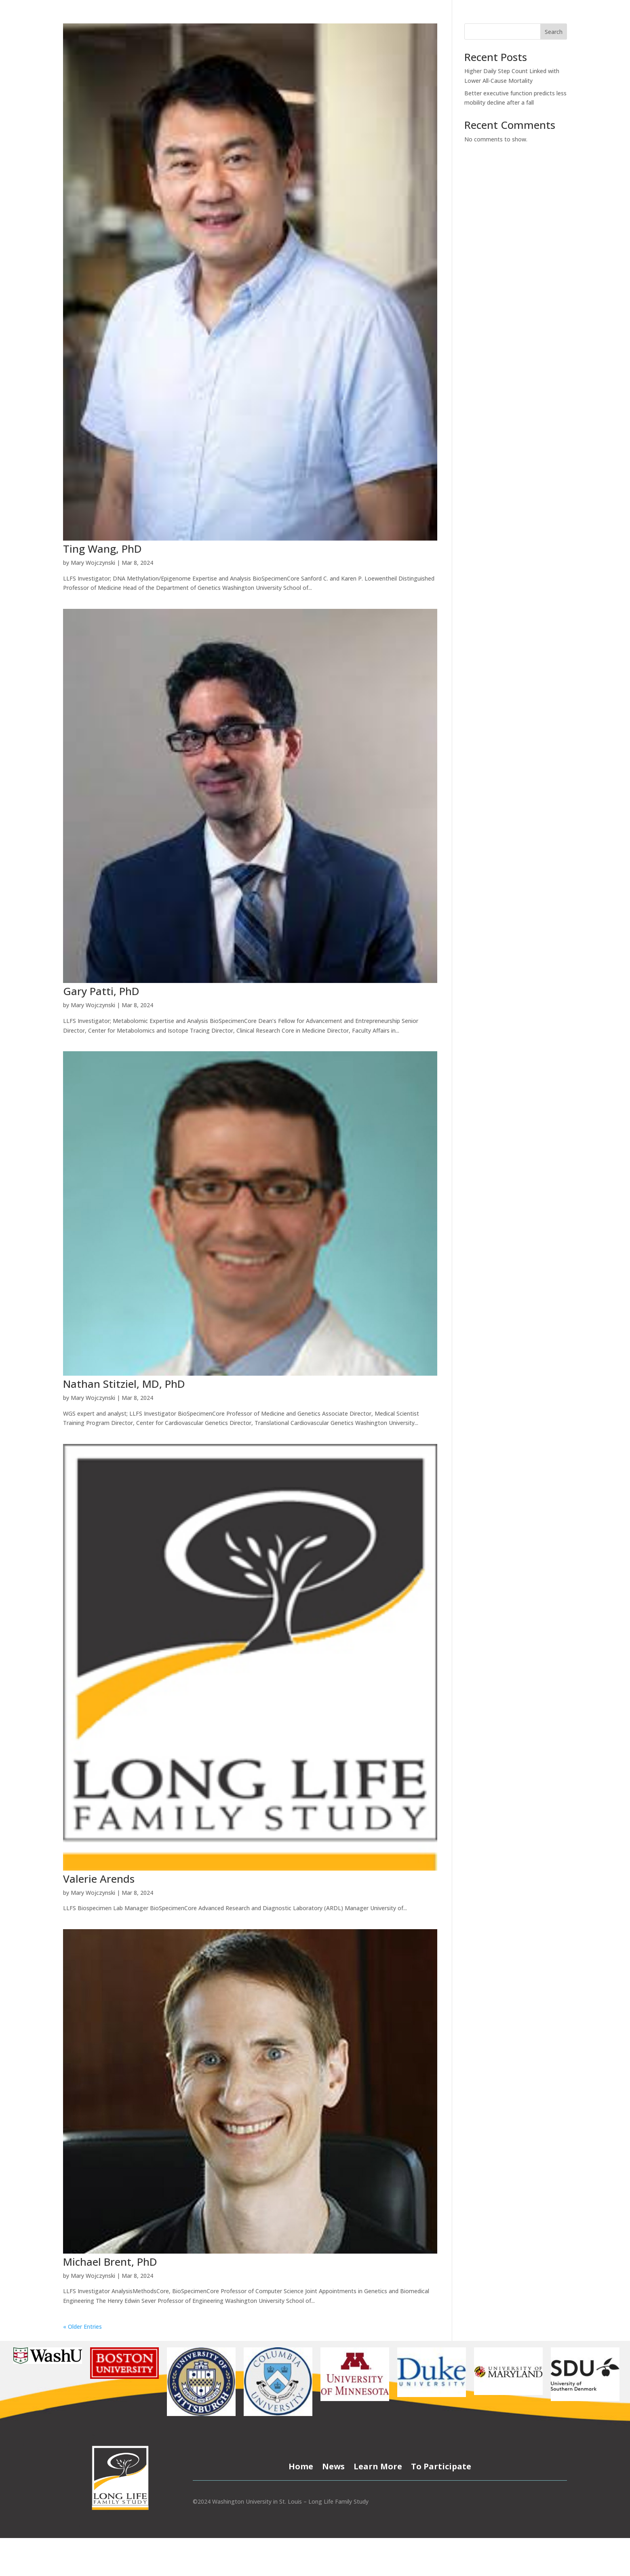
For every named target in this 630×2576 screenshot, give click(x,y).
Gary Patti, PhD (101, 991)
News (333, 2465)
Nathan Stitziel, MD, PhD (124, 1383)
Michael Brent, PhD (110, 2261)
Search (554, 32)
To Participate (441, 2465)
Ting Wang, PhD (102, 548)
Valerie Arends (99, 1878)
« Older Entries (82, 2326)
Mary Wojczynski (93, 562)
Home (301, 2465)
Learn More (378, 2465)
